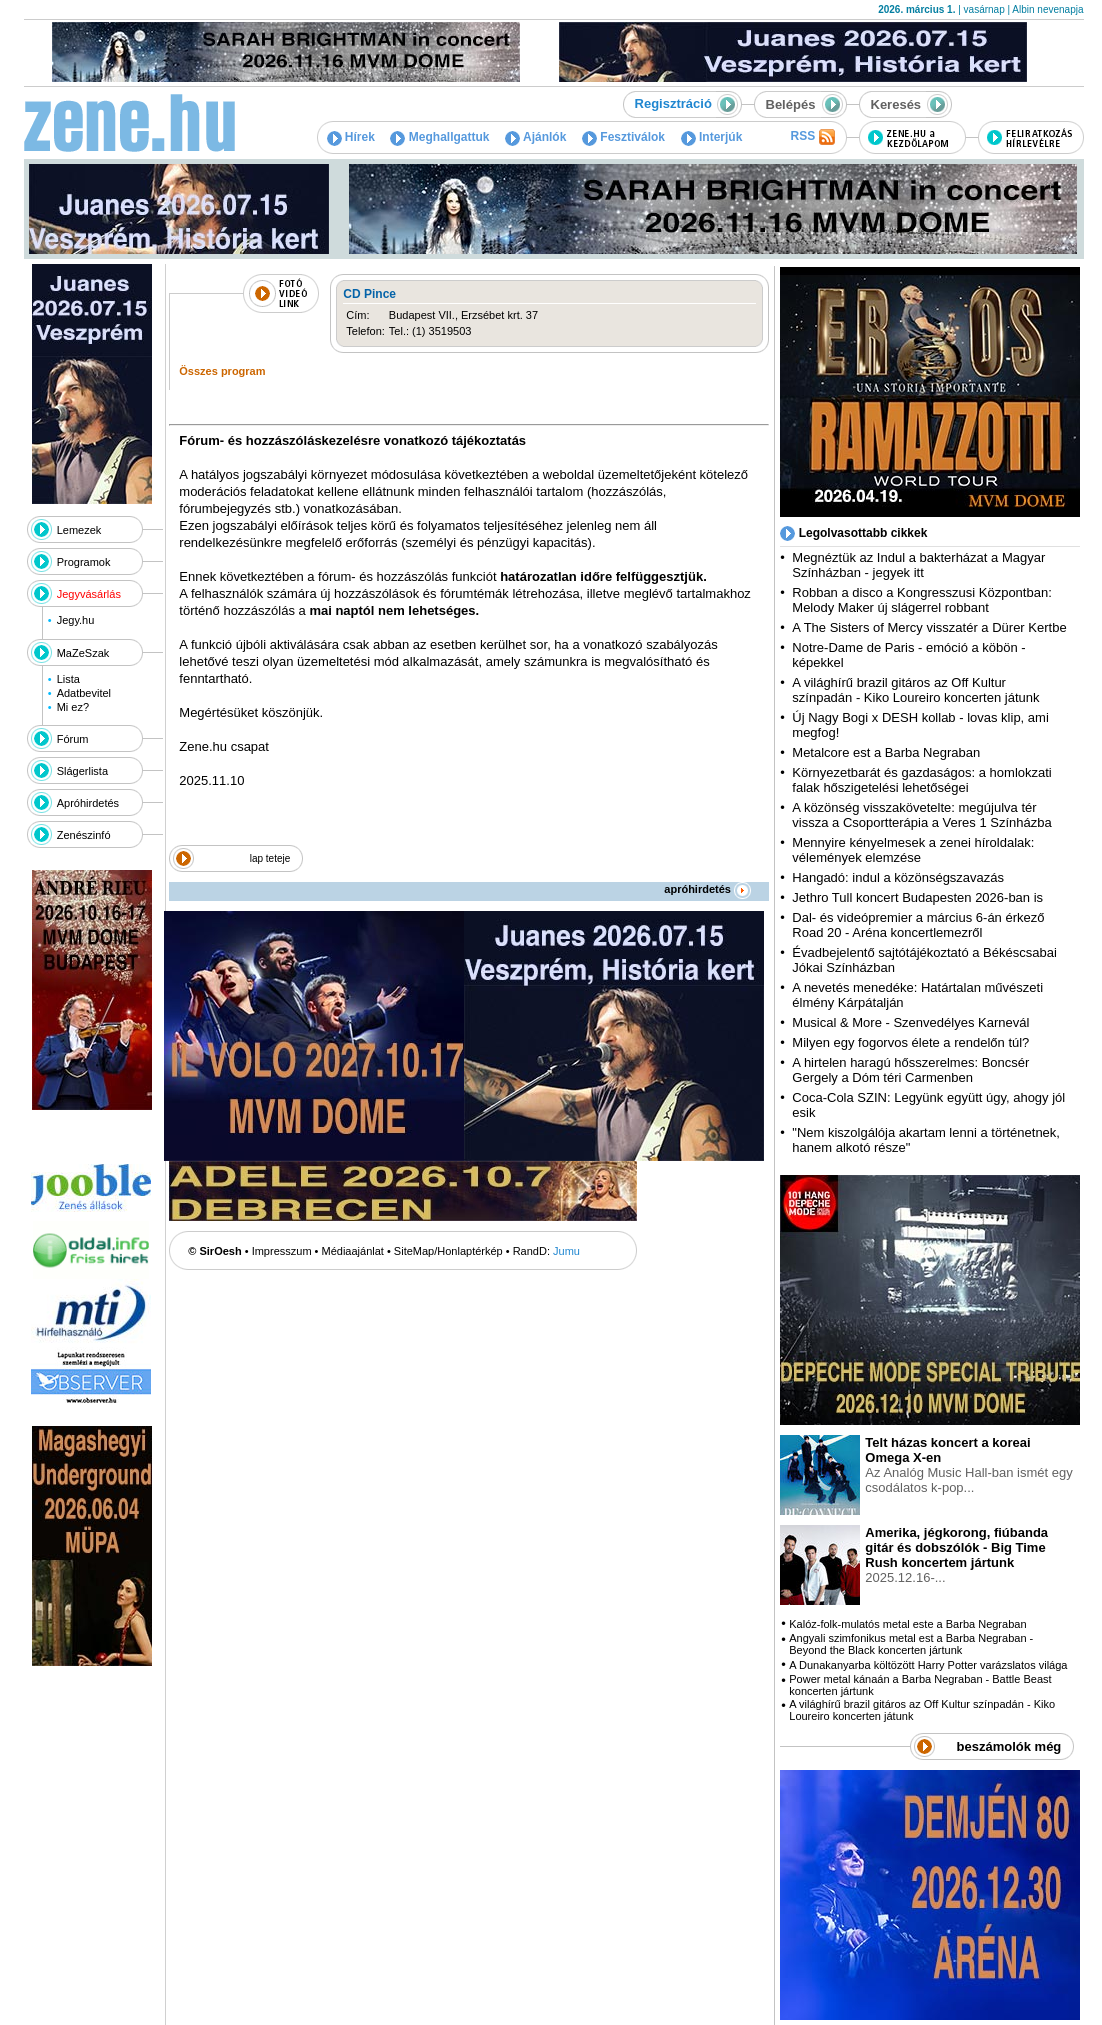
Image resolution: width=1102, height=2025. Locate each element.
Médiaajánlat (353, 1251)
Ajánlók (535, 137)
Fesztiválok (623, 137)
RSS (812, 137)
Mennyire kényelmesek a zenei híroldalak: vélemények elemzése (913, 850)
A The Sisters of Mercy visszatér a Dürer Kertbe (929, 627)
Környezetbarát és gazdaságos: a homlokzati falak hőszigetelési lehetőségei (921, 780)
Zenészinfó (84, 835)
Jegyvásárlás (89, 594)
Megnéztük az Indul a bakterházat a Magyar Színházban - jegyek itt (918, 565)
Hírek (351, 137)
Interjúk (712, 137)
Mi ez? (73, 707)
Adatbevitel (84, 693)
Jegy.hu (76, 620)
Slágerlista (82, 771)
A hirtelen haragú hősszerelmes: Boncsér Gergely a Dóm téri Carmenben (910, 1070)
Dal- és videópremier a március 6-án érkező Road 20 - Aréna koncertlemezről (918, 925)
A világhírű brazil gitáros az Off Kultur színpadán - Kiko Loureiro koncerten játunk (915, 690)
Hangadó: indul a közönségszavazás (898, 877)
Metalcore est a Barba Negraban (886, 752)
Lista (68, 679)
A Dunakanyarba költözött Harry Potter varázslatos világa (928, 1665)
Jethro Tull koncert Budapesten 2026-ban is (917, 897)
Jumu (566, 1251)
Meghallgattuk (439, 137)
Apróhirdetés (88, 803)
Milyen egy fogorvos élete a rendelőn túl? (910, 1042)
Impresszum (282, 1251)
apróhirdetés (707, 889)
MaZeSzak (83, 653)
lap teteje (270, 858)
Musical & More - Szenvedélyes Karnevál (910, 1022)
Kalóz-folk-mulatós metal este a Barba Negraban (907, 1624)
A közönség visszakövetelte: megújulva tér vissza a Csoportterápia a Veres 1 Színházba (921, 815)
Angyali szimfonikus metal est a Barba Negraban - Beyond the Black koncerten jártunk (911, 1644)
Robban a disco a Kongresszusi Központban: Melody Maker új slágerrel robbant (921, 600)
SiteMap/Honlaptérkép (448, 1251)
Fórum (73, 739)
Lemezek (79, 530)
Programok (84, 562)
